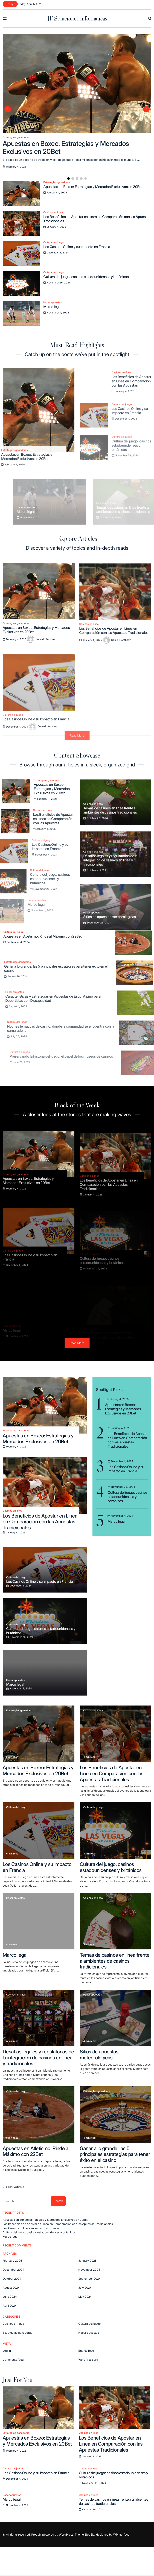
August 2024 (11, 2287)
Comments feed (13, 2359)
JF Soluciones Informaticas (77, 18)
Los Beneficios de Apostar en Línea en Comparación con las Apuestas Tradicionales (40, 1522)
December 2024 (13, 2269)
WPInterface (121, 2534)
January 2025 (87, 2260)
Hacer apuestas (15, 1897)
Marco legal (15, 1955)
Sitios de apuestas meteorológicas (99, 2055)
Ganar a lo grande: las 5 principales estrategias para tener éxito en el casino (115, 2154)
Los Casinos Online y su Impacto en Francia (37, 1867)
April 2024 (10, 2305)
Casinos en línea (12, 1510)
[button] (68, 178)
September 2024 (89, 2278)
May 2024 (85, 2296)
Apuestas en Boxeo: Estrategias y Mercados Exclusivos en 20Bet (38, 1439)
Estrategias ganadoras (16, 137)
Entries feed (86, 2350)
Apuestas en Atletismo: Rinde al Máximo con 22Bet (36, 2151)
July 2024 (85, 2287)
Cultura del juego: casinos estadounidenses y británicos (111, 1867)
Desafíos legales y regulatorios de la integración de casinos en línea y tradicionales (38, 2057)
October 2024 (12, 2278)
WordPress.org (88, 2359)
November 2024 (89, 2269)
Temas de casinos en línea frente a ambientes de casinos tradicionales (115, 1961)
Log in (7, 2350)
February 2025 (12, 2260)
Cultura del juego (16, 1807)
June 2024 (10, 2296)
